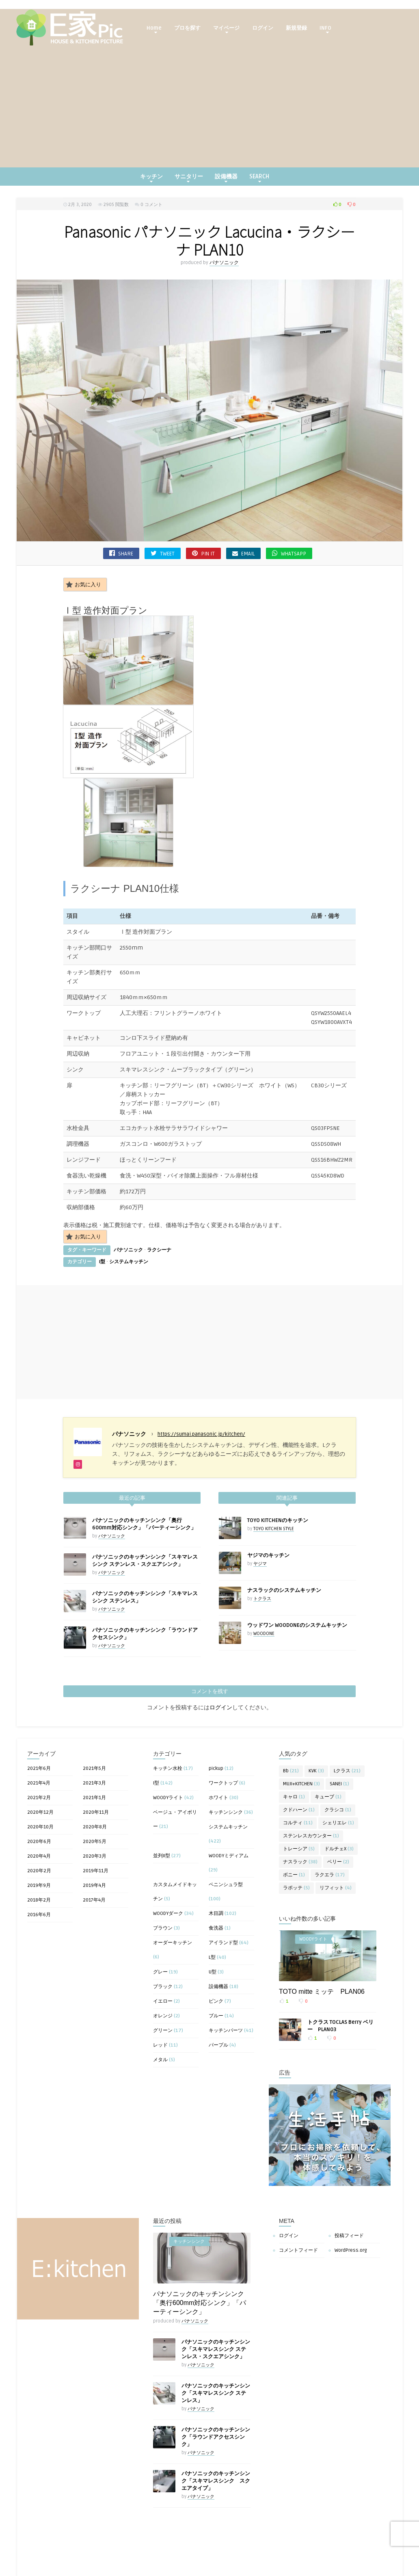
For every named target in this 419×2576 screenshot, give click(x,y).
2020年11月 (96, 1741)
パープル (218, 1974)
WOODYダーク (168, 1842)
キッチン (151, 177)
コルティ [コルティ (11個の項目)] (298, 1752)
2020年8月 (95, 1756)
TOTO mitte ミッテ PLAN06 (322, 1920)
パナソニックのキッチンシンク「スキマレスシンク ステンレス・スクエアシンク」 (215, 2278)
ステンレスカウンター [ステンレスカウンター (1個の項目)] (311, 1765)
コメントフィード (298, 2179)
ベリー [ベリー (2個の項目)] (338, 1791)
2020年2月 (39, 1800)
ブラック (163, 1915)
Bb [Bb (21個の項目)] (291, 1700)
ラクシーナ (159, 1179)
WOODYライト (168, 1727)
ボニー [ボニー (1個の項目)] (294, 1804)
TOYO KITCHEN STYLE (273, 1457)
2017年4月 (94, 1829)
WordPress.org (351, 2179)
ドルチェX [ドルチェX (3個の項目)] (339, 1778)
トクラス (262, 1527)
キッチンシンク (226, 1741)
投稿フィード (349, 2165)
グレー (160, 1901)
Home (154, 29)
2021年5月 (94, 1697)
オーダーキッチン (172, 1872)
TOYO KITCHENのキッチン (277, 1449)
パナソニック (224, 263)
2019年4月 (94, 1814)
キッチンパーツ (226, 1959)
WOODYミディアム (228, 1785)
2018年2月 (39, 1829)
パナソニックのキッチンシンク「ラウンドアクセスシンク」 (215, 2366)
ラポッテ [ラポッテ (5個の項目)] (296, 1817)
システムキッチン (128, 1191)
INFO (325, 29)
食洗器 (216, 1857)
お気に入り (83, 584)
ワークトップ (223, 1712)
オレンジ (163, 1945)
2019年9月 (39, 1814)
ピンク (216, 1930)
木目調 (216, 1842)
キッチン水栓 (167, 1697)
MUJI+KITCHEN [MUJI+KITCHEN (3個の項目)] (301, 1713)
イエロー (163, 1930)
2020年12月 (40, 1741)
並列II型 (161, 1785)
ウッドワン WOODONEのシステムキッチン (297, 1554)
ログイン (262, 28)
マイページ (226, 29)
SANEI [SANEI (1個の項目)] (339, 1713)
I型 (102, 1191)
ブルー (216, 1945)
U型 (212, 1901)
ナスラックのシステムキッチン (284, 1519)
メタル (160, 1989)
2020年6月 (39, 1770)
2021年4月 (38, 1712)
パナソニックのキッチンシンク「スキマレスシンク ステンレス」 (215, 2322)
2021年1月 (94, 1727)
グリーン (163, 1959)
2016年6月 (39, 1844)
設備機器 (226, 177)
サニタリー (189, 177)
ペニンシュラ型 (226, 1814)
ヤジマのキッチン (268, 1484)
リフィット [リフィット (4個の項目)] (336, 1817)
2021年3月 (94, 1712)
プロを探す (187, 28)
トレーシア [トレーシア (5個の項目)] (299, 1778)
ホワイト (218, 1727)
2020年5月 (94, 1770)
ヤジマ (260, 1492)
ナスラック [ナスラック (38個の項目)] (300, 1791)
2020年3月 (94, 1785)
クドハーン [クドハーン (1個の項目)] (299, 1739)
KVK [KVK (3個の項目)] (316, 1700)
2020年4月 (39, 1785)
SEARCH (259, 177)
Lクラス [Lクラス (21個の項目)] (347, 1700)
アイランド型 (223, 1872)
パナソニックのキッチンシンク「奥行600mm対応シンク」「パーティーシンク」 (199, 2231)
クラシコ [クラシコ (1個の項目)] (337, 1739)
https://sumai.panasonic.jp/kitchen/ (201, 1363)
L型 (212, 1886)
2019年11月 (95, 1800)
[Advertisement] (209, 106)
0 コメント (151, 204)
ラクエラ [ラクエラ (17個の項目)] (330, 1804)
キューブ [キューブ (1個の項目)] (328, 1726)
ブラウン (163, 1857)
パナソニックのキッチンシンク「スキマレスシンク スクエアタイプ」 (215, 2409)
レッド (160, 1974)
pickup (216, 1697)
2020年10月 (40, 1756)
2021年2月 (39, 1727)
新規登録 (296, 28)
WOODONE (263, 1562)
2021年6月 (39, 1697)
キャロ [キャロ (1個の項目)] (294, 1726)
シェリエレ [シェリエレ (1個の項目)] (338, 1752)
